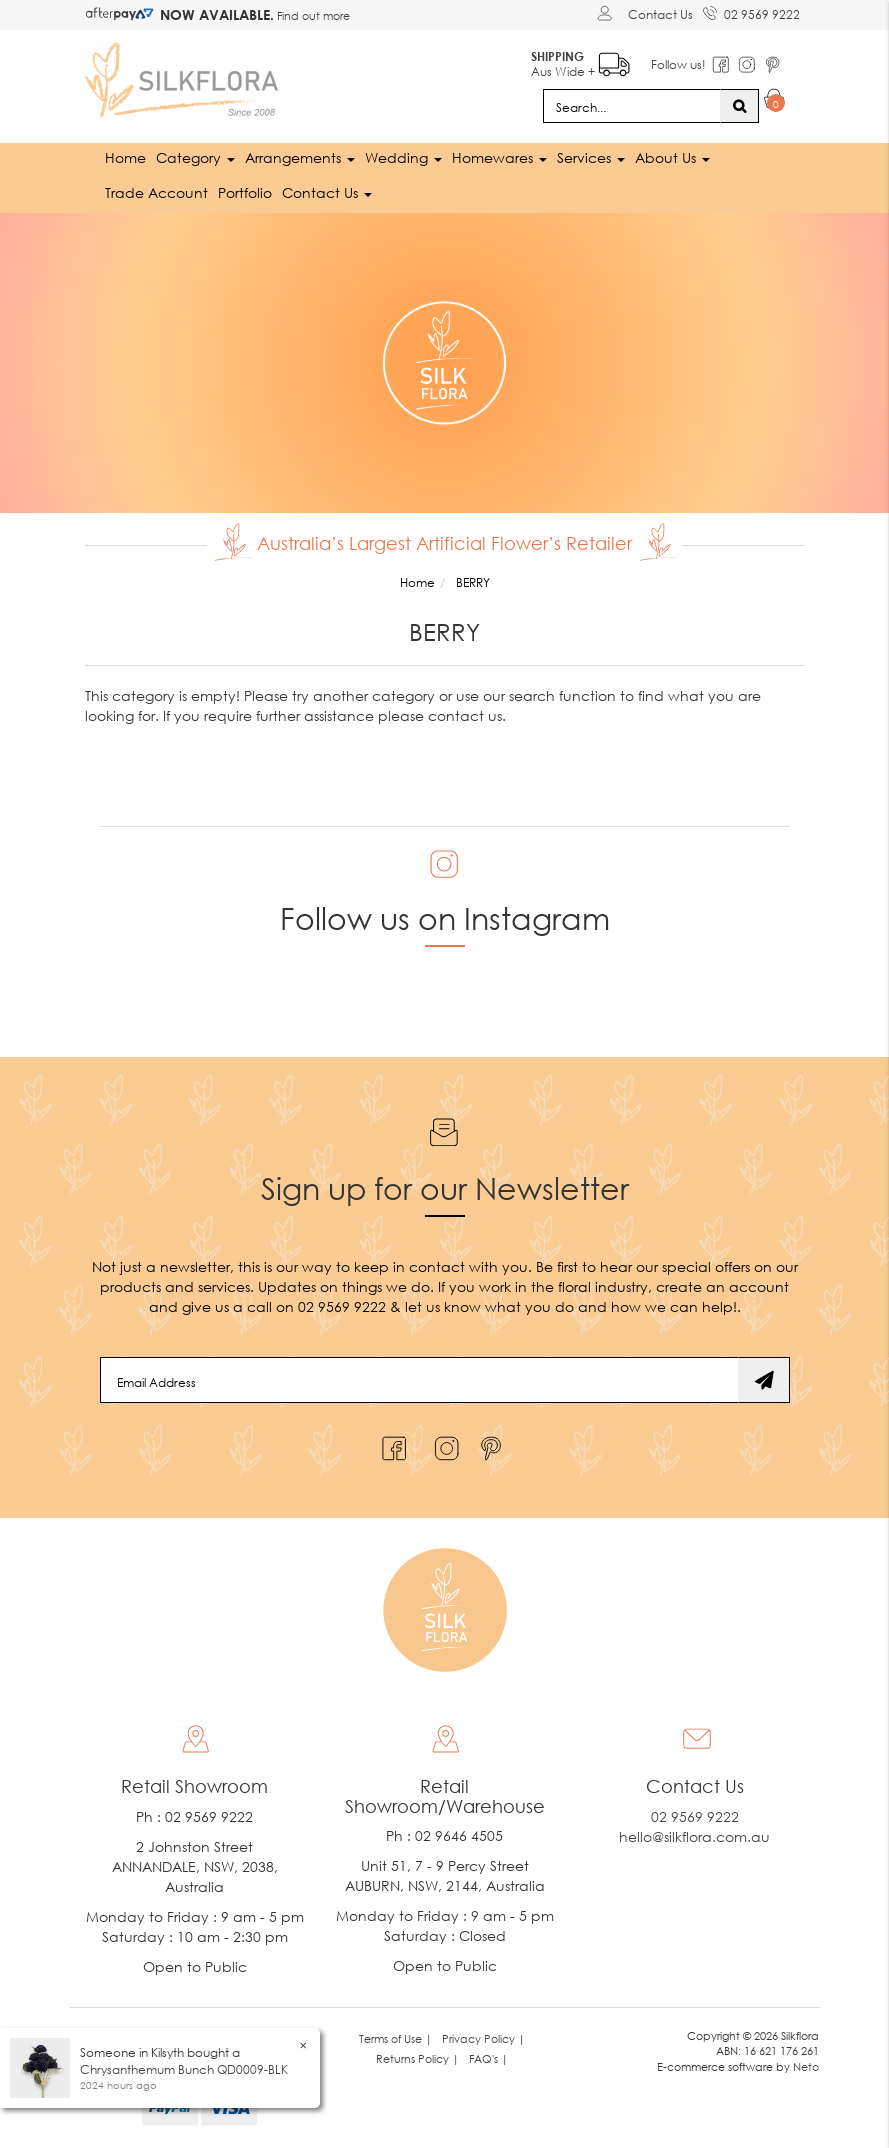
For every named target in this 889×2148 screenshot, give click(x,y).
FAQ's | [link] (488, 2058)
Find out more (312, 15)
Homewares (499, 157)
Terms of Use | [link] (395, 2038)
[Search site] (739, 106)
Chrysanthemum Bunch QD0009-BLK (184, 2069)
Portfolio (245, 192)
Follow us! (678, 64)
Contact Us (660, 14)
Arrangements (300, 157)
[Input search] (632, 106)
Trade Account (156, 192)
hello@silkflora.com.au (694, 1836)
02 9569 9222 (751, 11)
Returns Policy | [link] (417, 2058)
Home (125, 157)
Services (591, 157)
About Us (672, 157)
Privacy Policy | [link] (483, 2038)
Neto (806, 2066)
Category (195, 157)
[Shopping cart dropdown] (774, 102)
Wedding (403, 157)
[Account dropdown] (607, 13)
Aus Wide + (580, 60)
